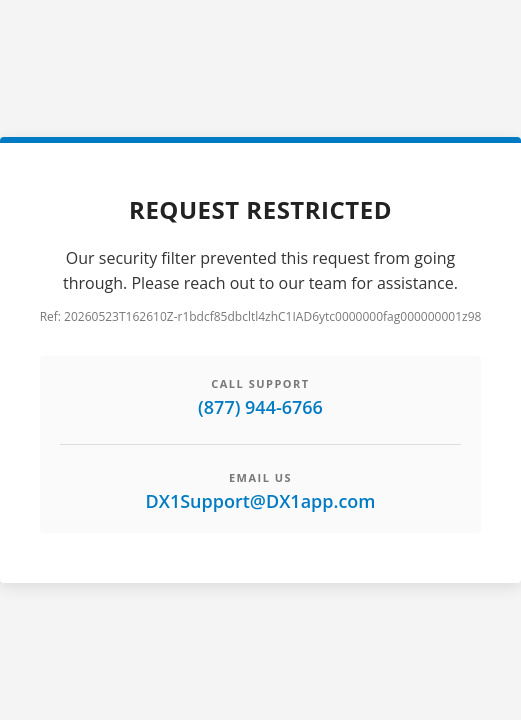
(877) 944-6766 (260, 407)
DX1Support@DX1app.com (260, 501)
